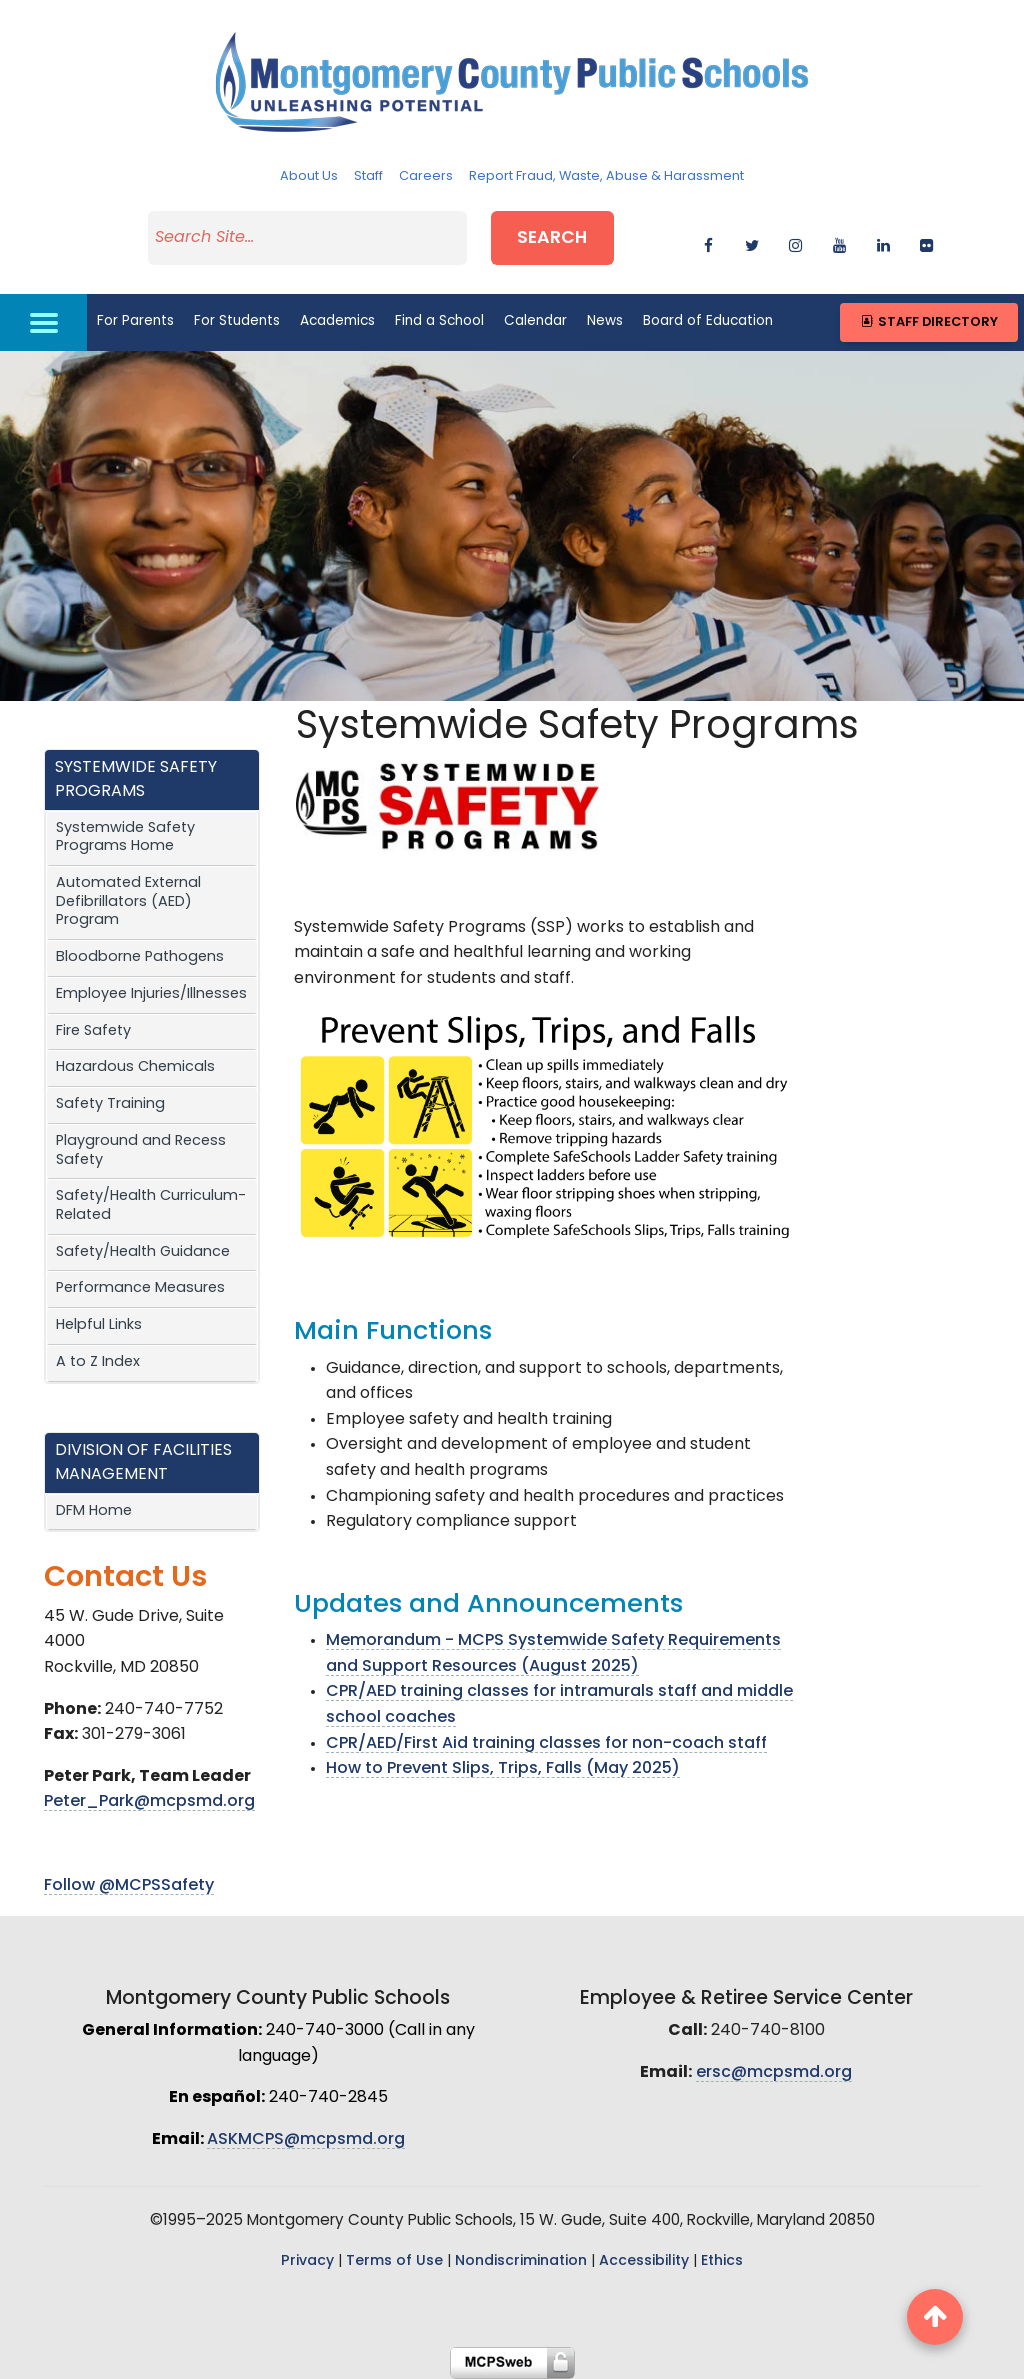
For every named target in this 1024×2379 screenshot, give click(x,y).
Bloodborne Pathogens (140, 957)
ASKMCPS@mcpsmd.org (306, 2140)
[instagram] (795, 242)
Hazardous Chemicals (135, 1067)
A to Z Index (98, 1362)
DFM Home (94, 1511)
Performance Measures (140, 1288)
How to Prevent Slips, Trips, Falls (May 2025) (503, 1769)
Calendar (535, 321)
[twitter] (752, 242)
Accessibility (644, 2261)
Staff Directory (928, 322)
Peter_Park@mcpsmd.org (149, 1802)
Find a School (439, 321)
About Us (309, 176)
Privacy (307, 2261)
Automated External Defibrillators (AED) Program (128, 902)
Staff (368, 176)
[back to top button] (935, 2317)
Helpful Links (99, 1325)
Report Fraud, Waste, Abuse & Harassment (606, 176)
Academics (337, 321)
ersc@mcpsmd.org (774, 2073)
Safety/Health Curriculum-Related (151, 1206)
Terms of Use (394, 2261)
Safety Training (110, 1104)
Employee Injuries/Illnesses (151, 994)
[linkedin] (883, 242)
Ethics (722, 2261)
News (605, 321)
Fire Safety (93, 1031)
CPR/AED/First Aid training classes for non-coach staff (546, 1744)
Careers (426, 176)
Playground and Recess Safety (141, 1151)
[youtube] (839, 242)
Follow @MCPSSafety (129, 1886)
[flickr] (926, 242)
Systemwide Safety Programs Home (125, 838)
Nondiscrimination (521, 2261)
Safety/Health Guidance (143, 1252)
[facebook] (708, 242)
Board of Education (708, 321)
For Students (237, 321)
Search (552, 238)
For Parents (135, 321)
